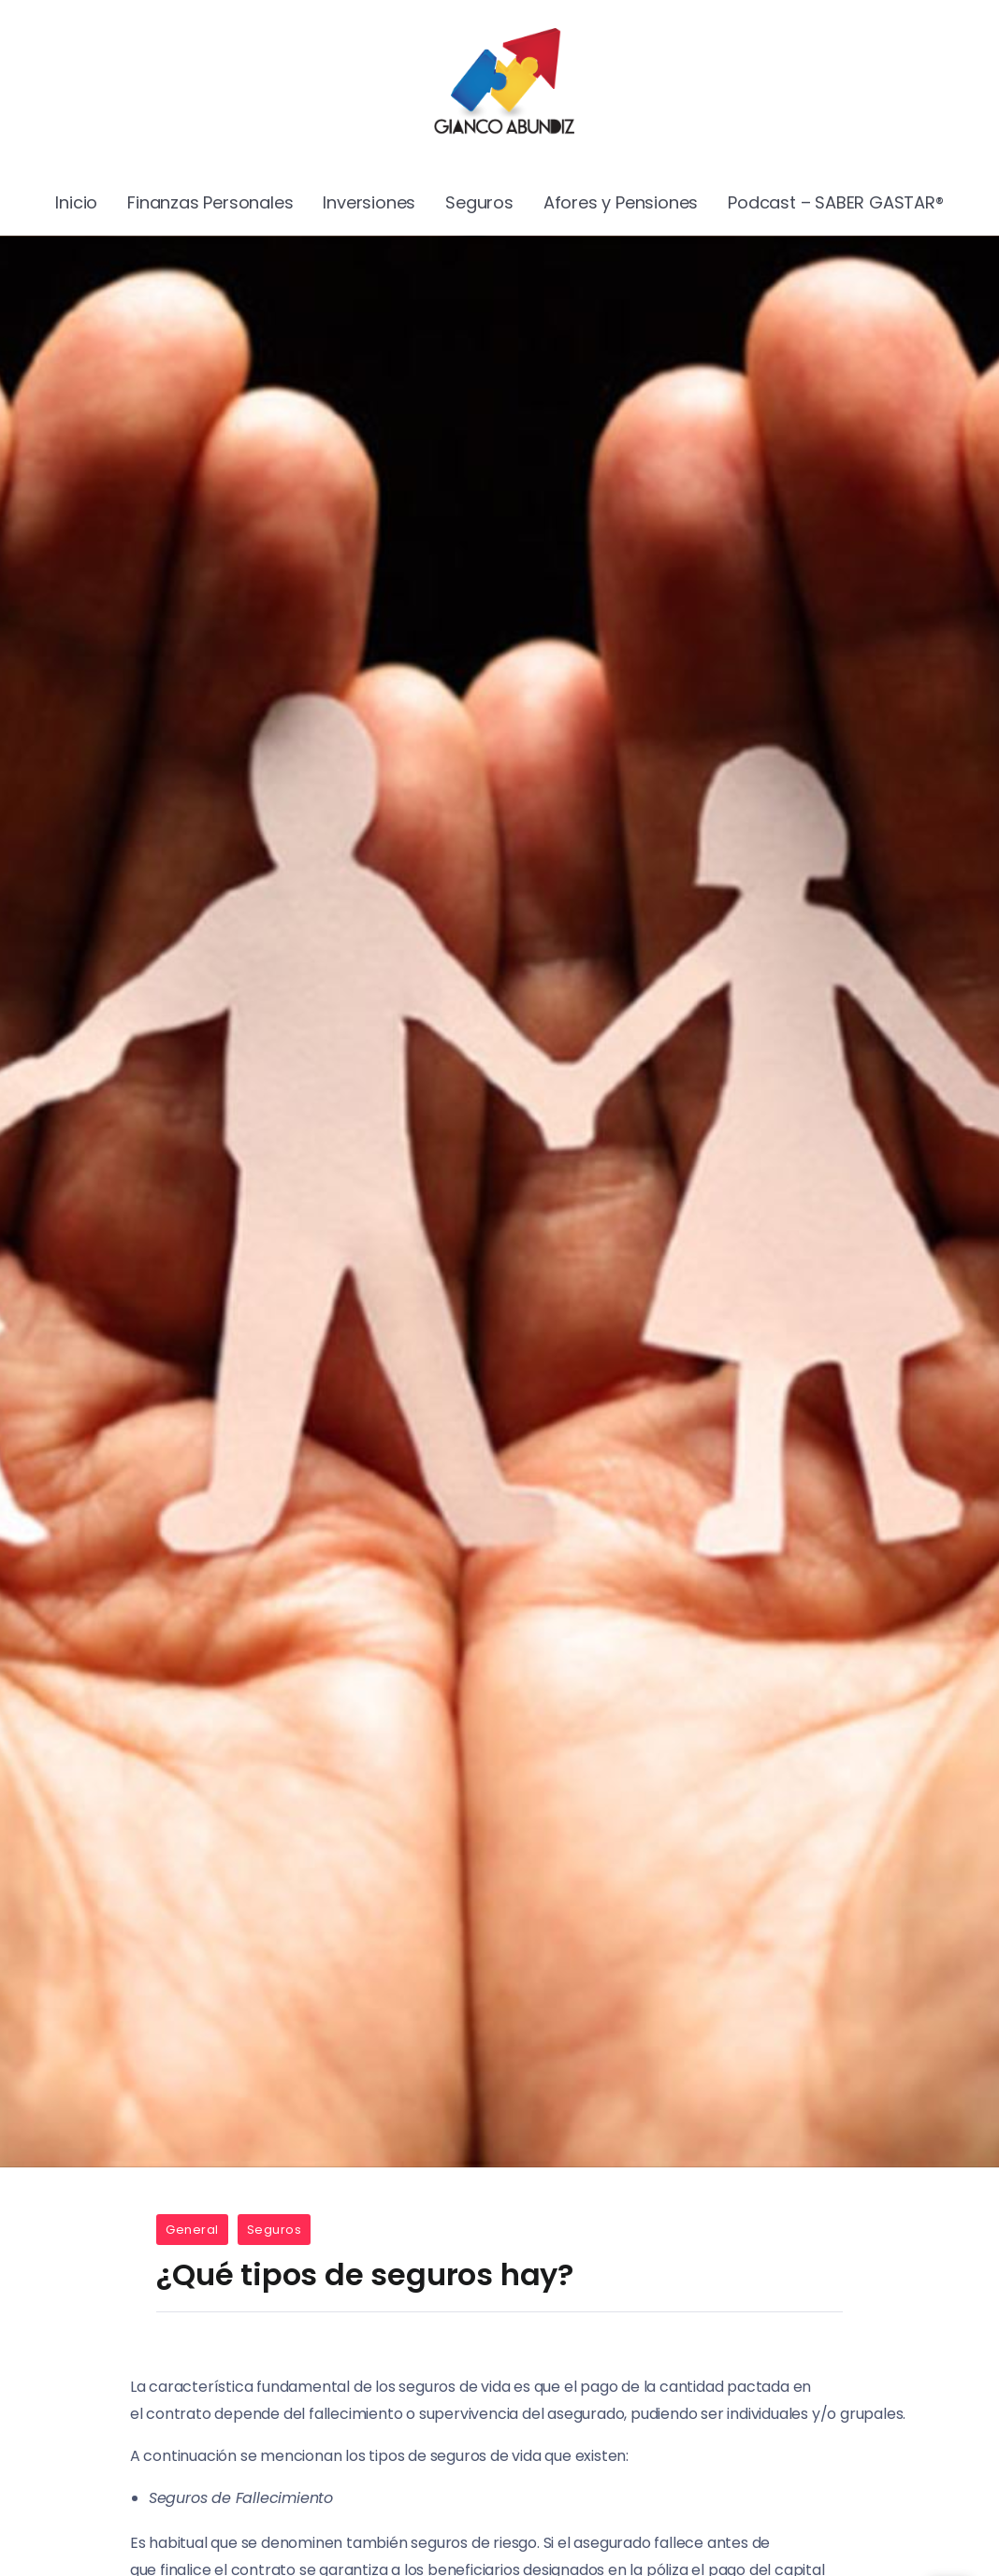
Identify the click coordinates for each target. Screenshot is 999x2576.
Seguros (274, 2230)
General (192, 2230)
